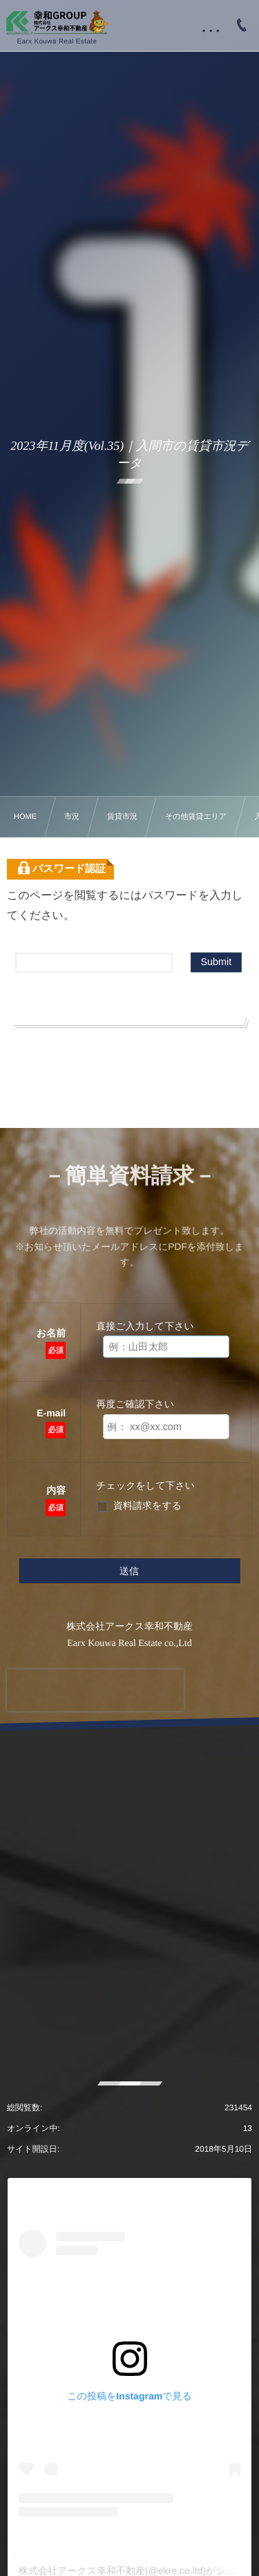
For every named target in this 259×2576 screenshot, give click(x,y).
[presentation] (95, 1690)
